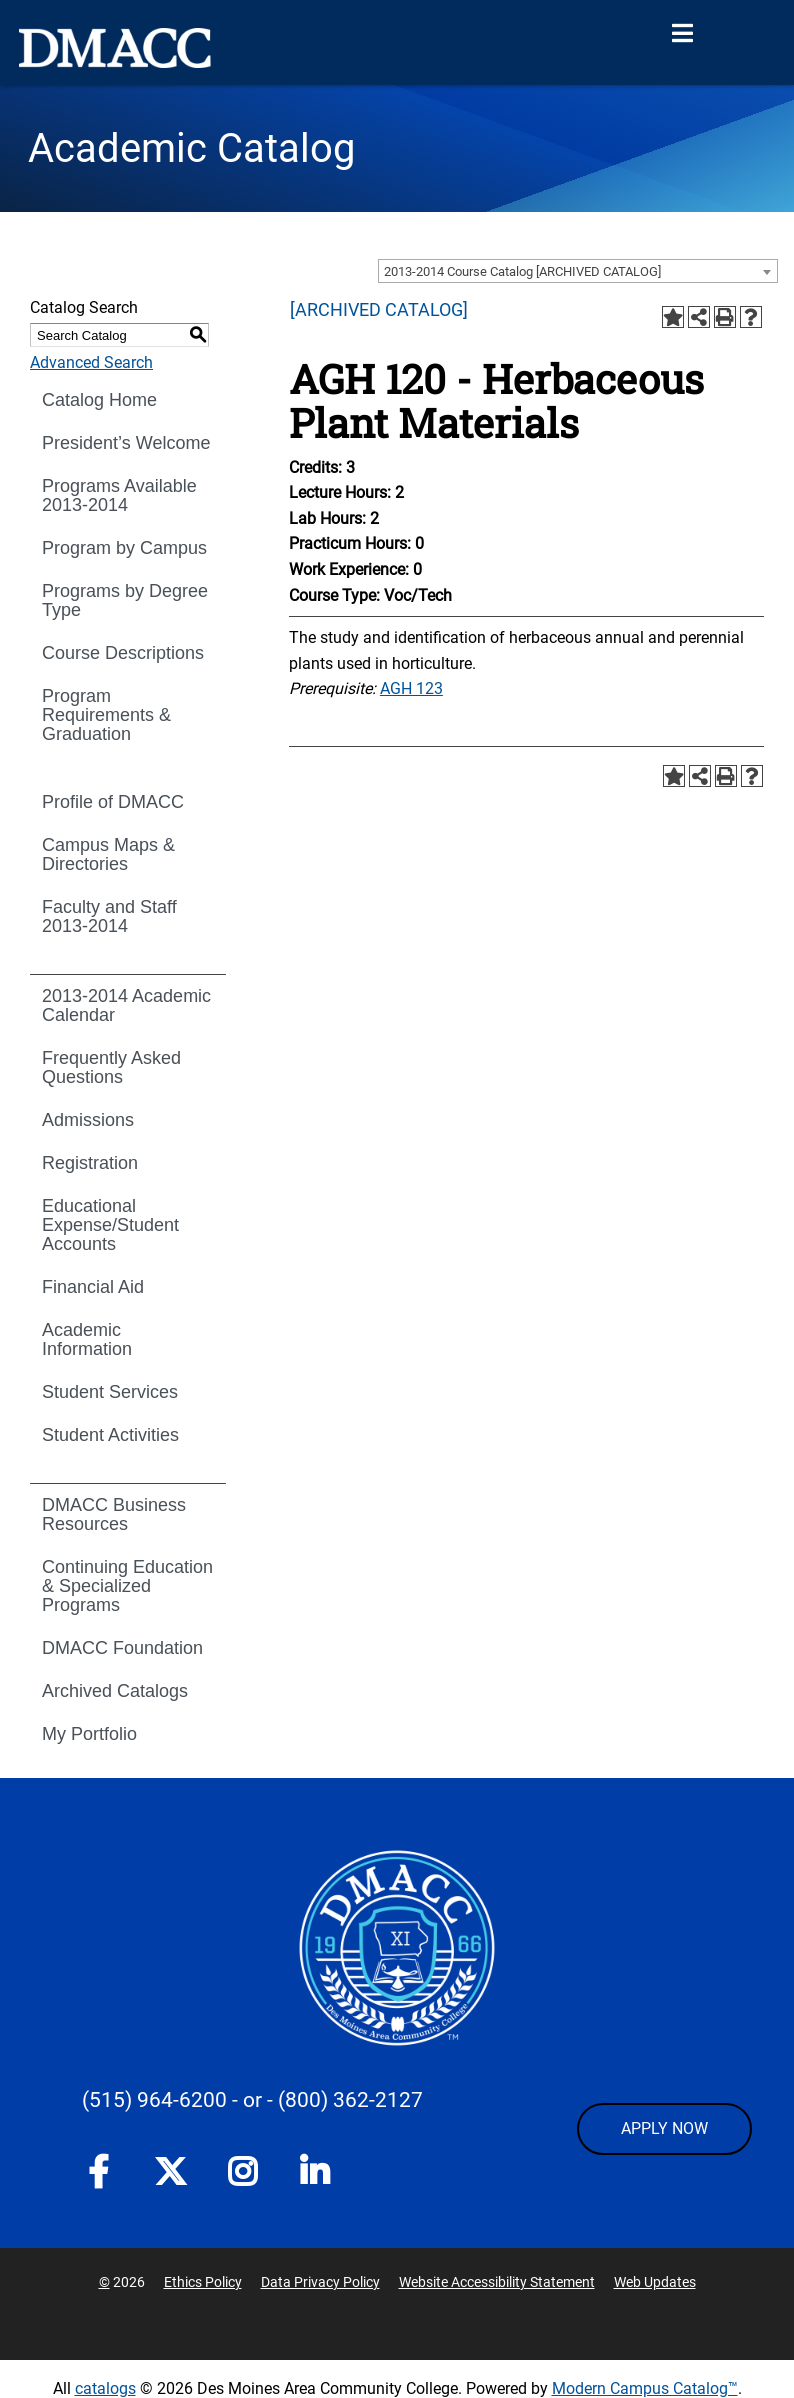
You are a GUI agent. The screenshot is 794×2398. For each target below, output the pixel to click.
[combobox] (578, 271)
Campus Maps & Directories (108, 854)
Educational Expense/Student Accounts (110, 1225)
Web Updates (655, 2282)
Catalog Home (99, 400)
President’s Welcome (126, 443)
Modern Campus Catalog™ (645, 2388)
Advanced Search (91, 362)
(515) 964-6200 (154, 2100)
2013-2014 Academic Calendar (126, 1005)
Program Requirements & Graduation (106, 715)
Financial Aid (93, 1287)
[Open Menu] (682, 34)
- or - (252, 2100)
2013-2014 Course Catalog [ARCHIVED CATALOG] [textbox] (522, 271)
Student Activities (110, 1435)
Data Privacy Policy (320, 2282)
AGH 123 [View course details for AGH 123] (411, 688)
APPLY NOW (664, 2128)
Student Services (110, 1392)
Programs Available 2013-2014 (119, 495)
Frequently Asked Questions (111, 1067)
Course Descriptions (123, 653)
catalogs (105, 2388)
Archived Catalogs (115, 1691)
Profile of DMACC (113, 802)
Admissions (88, 1120)
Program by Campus (124, 548)
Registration (90, 1163)
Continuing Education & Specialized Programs (127, 1586)
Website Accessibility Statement (497, 2282)
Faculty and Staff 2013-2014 (109, 916)
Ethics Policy (203, 2282)
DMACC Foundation (122, 1648)
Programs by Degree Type (125, 600)
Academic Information (87, 1339)
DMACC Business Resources (114, 1514)
